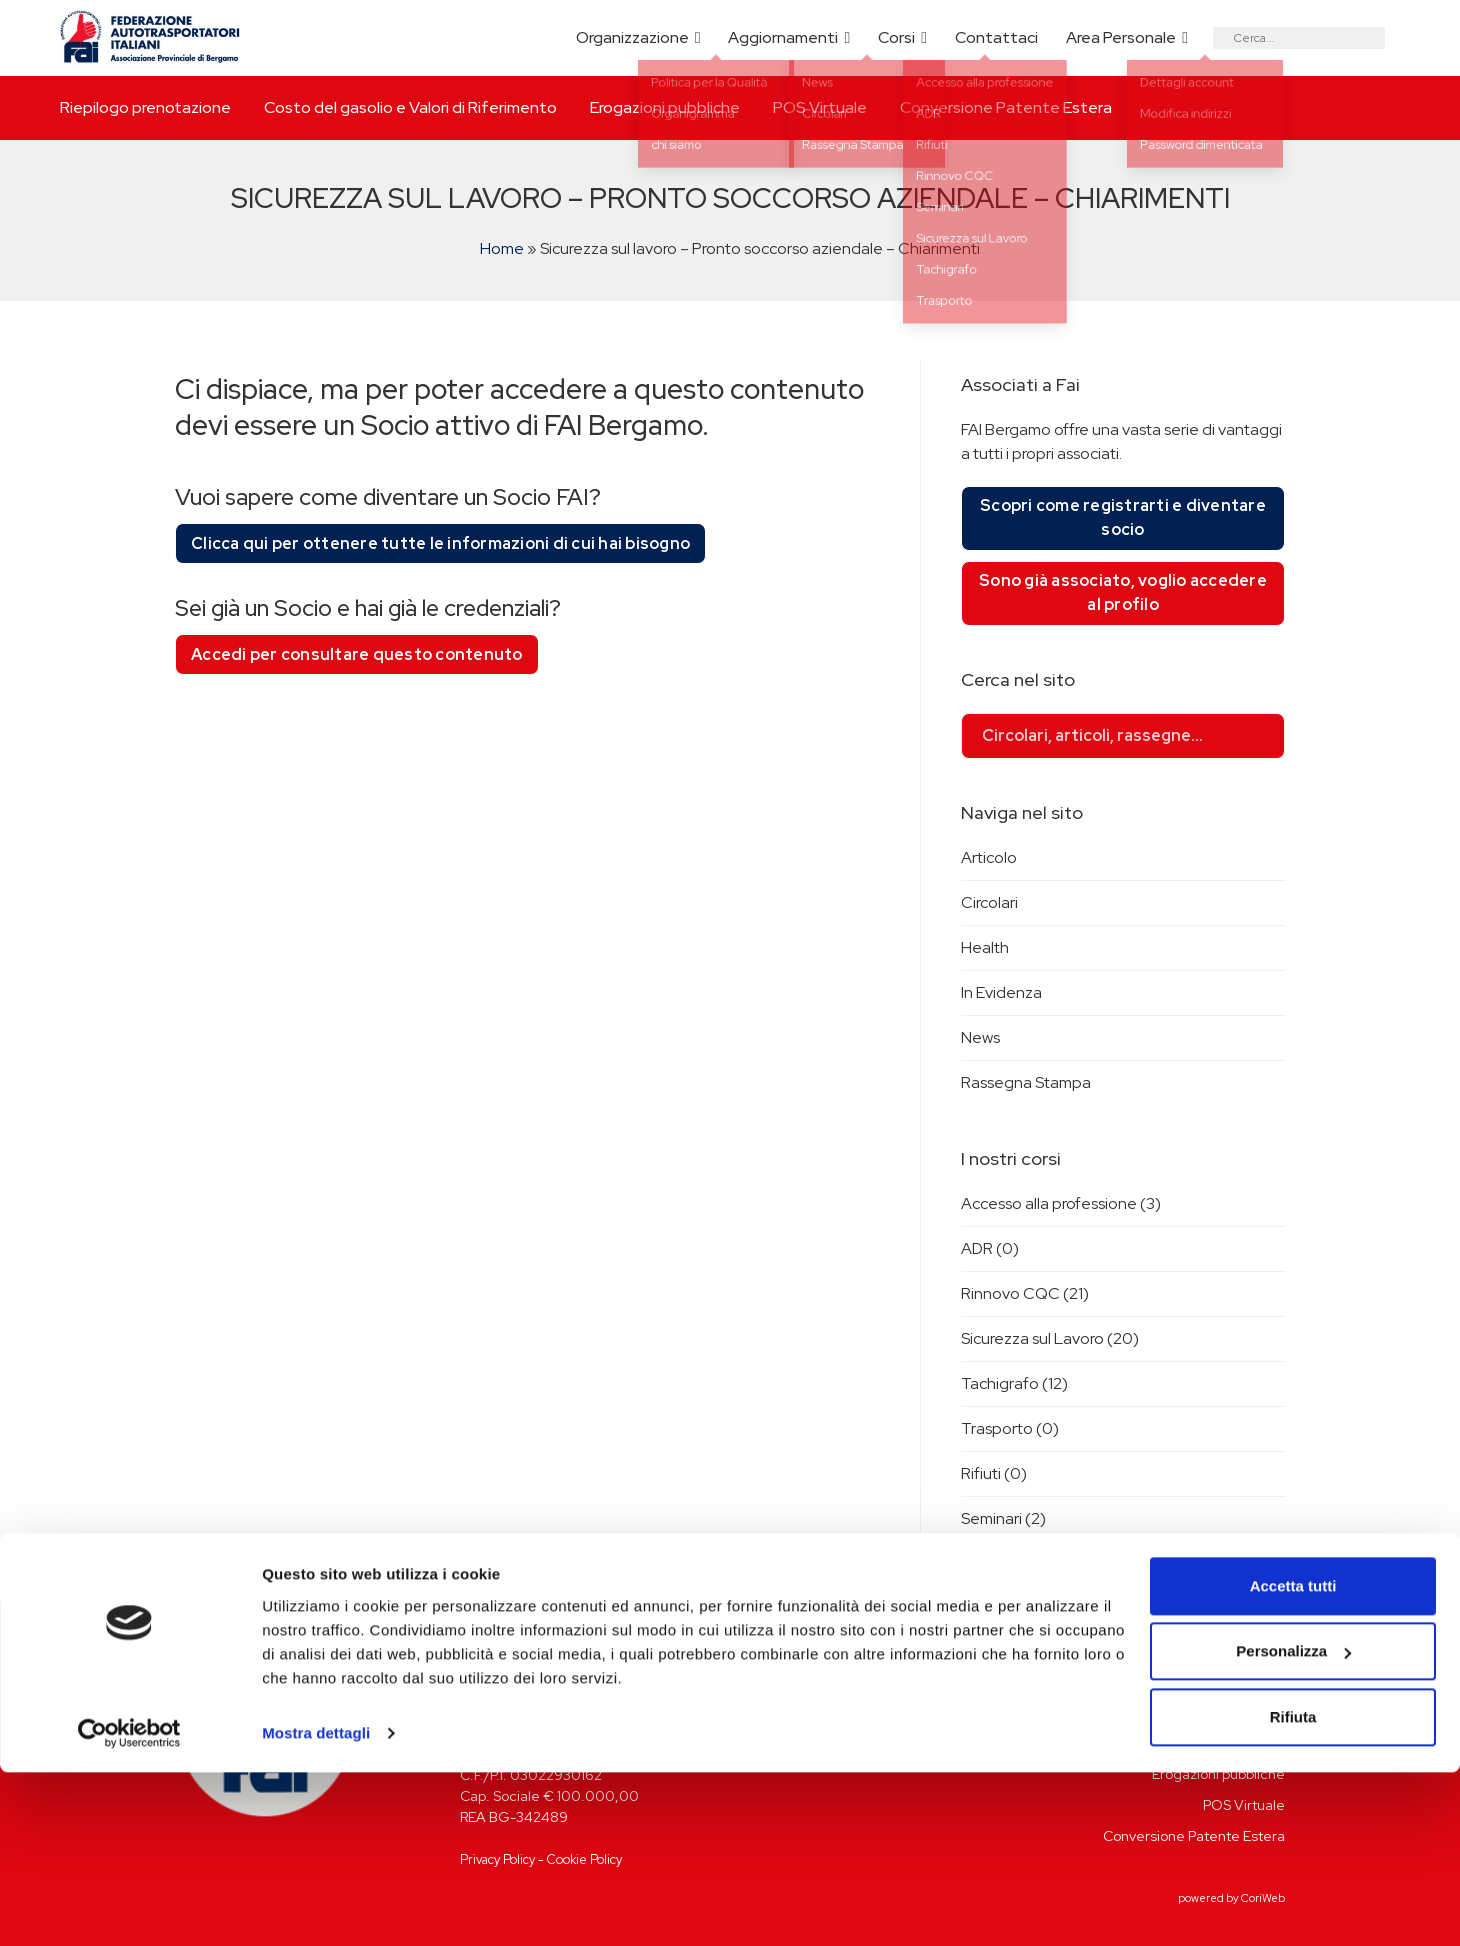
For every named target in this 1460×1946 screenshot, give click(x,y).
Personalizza (1293, 1824)
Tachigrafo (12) (1014, 1383)
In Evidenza (1001, 992)
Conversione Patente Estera (1006, 107)
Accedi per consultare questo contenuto (357, 654)
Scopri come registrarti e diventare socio (1123, 517)
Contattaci (996, 37)
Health (985, 947)
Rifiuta (1293, 1890)
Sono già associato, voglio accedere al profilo (1123, 592)
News (980, 1037)
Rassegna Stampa (1026, 1082)
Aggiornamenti (783, 37)
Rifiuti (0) (994, 1473)
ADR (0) (990, 1248)
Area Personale (1121, 37)
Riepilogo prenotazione (145, 107)
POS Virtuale (820, 107)
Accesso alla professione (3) (1061, 1203)
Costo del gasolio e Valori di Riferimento (410, 107)
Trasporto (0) (1010, 1428)
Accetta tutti (1293, 1759)
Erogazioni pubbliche (665, 107)
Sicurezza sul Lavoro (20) (1050, 1338)
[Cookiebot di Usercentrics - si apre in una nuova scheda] (129, 1907)
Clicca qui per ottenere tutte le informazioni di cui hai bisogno (440, 543)
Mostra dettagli (316, 1906)
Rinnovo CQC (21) (1025, 1293)
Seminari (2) (1003, 1518)
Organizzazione (632, 37)
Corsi (896, 37)
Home (502, 248)
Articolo (989, 857)
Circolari (989, 902)
